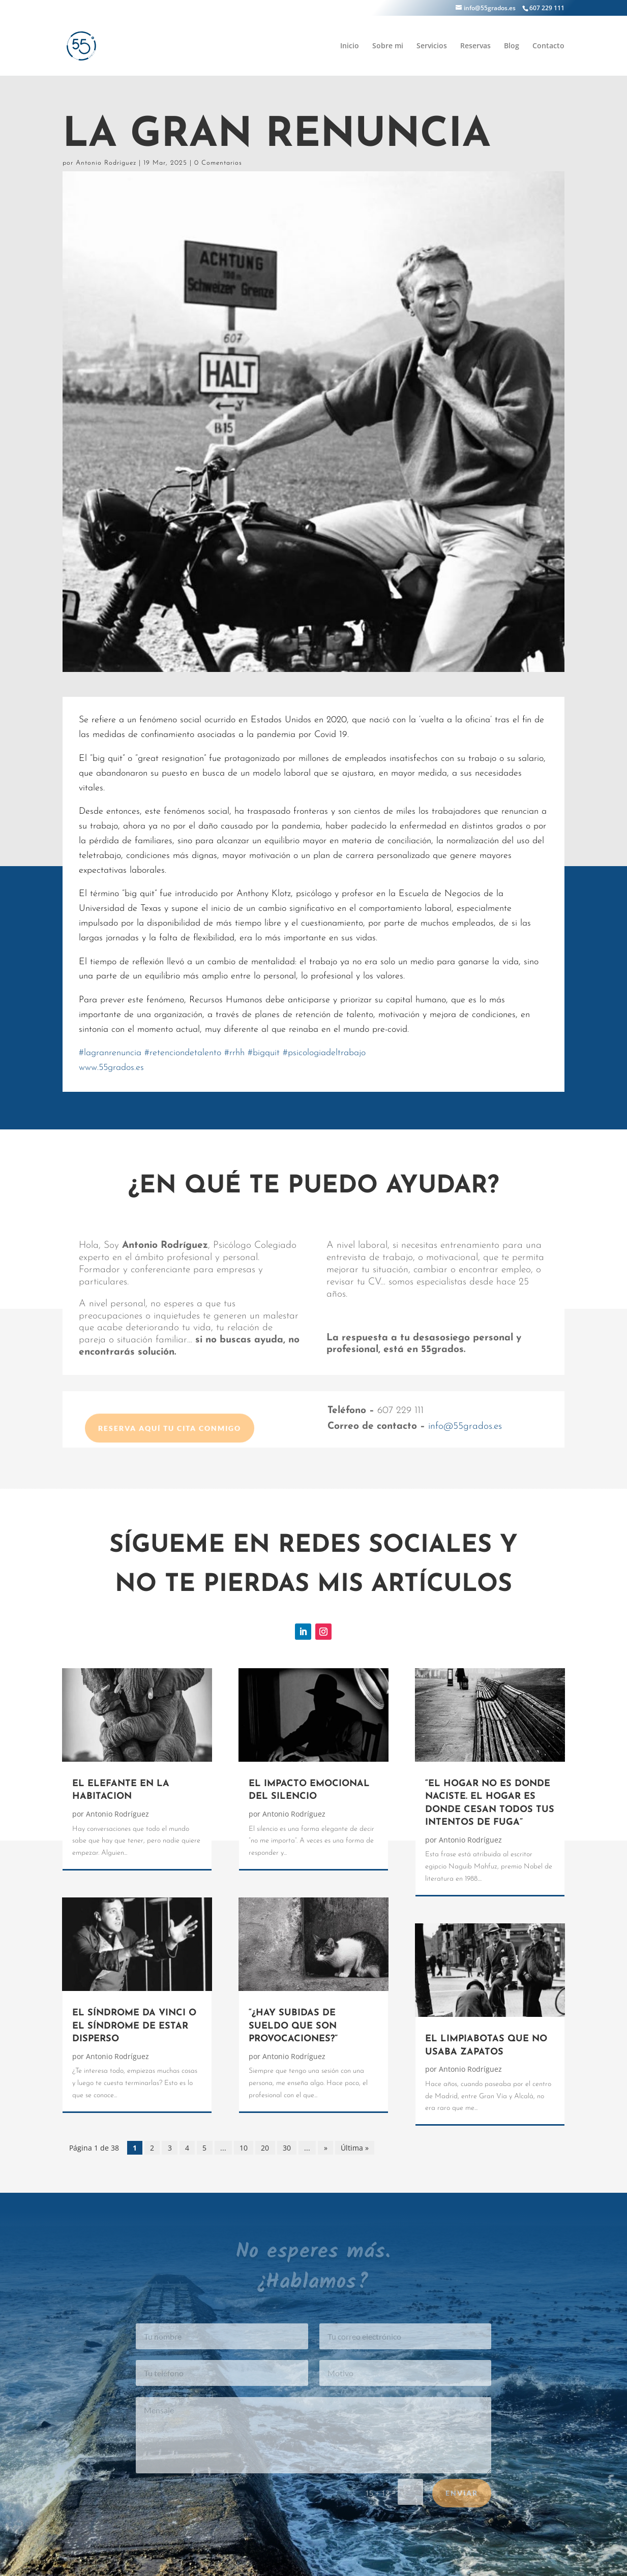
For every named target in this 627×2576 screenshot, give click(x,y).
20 (265, 2148)
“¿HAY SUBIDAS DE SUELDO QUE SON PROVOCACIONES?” (293, 2026)
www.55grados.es (111, 1067)
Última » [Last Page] (355, 2148)
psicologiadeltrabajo (324, 1053)
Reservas (475, 46)
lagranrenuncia (110, 1053)
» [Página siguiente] (325, 2148)
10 (244, 2148)
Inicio (349, 46)
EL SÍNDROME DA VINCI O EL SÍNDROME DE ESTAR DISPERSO (134, 2026)
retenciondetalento (182, 1053)
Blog (511, 46)
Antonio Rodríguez (106, 163)
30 (287, 2148)
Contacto (548, 46)
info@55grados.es (465, 1426)
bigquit (264, 1053)
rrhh (234, 1053)
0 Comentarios (218, 163)
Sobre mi (387, 46)
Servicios (431, 46)
